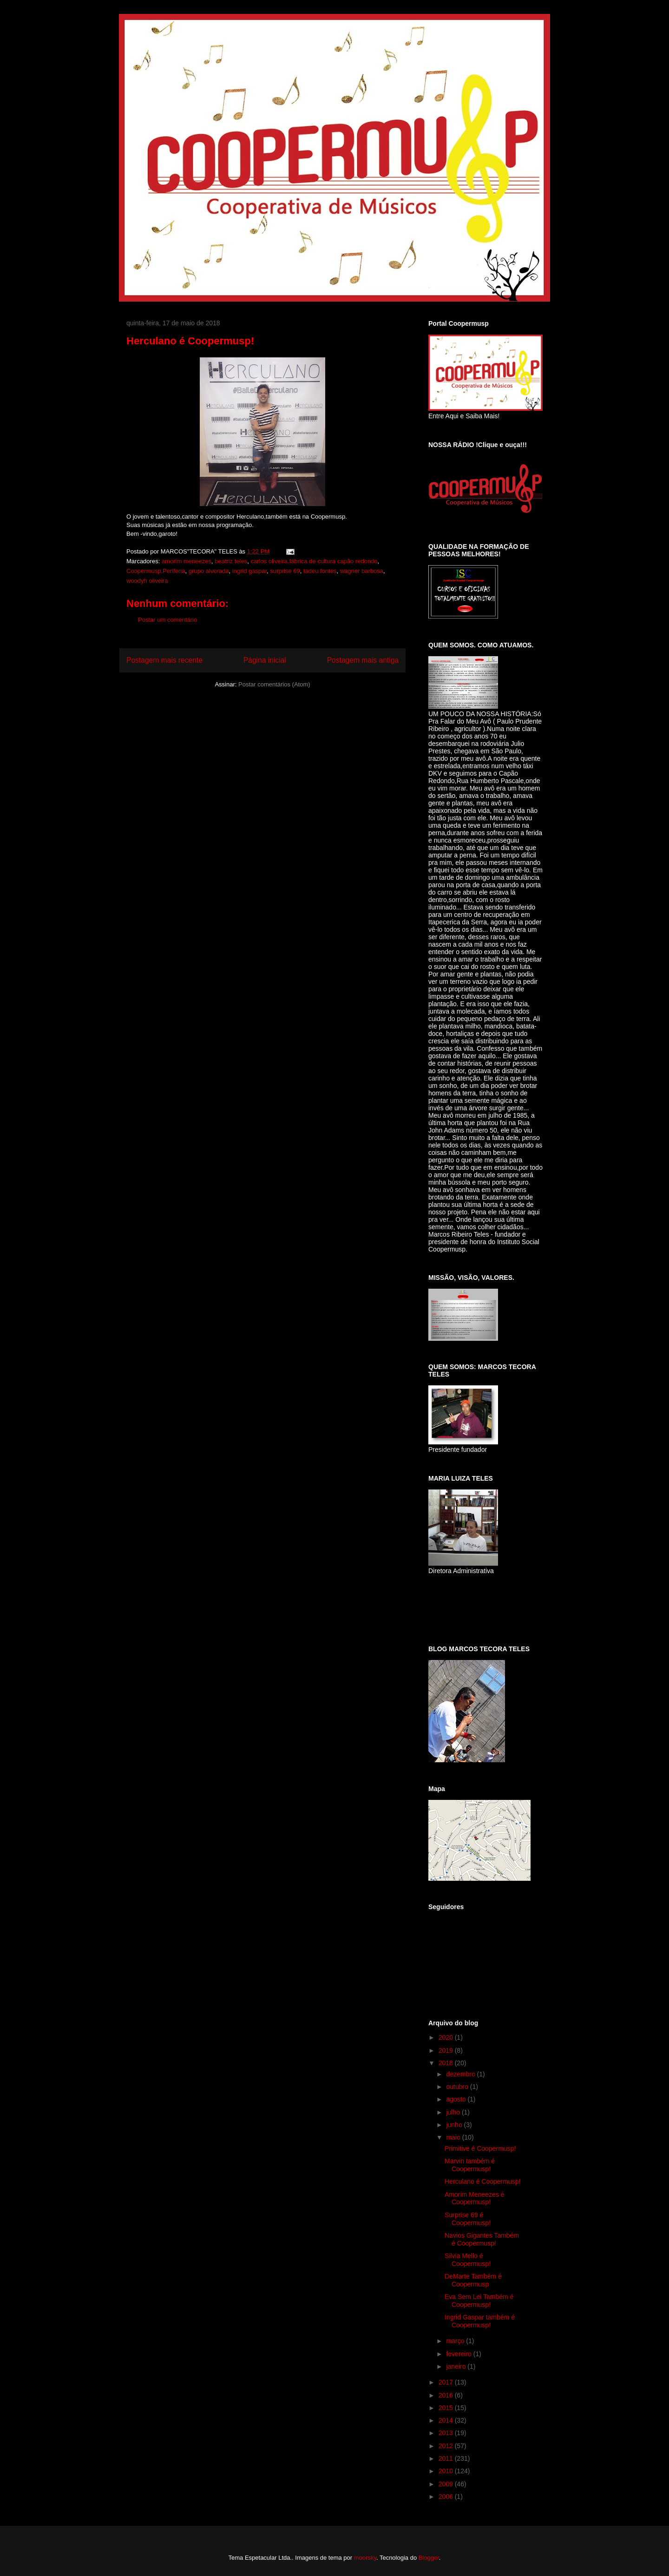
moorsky (365, 2557)
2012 (447, 2446)
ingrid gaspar (249, 570)
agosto (456, 2099)
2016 (447, 2395)
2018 (447, 2063)
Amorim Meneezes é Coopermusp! (474, 2198)
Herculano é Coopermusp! (482, 2181)
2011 (447, 2458)
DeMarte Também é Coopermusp (473, 2280)
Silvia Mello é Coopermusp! (468, 2259)
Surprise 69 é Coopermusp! (468, 2219)
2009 (447, 2484)
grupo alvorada (209, 570)
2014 (447, 2420)
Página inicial (264, 660)
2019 (447, 2050)
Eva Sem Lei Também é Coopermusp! (479, 2300)
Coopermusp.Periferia (155, 570)
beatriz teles (231, 561)
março (456, 2341)
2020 (447, 2037)
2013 (447, 2433)
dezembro (461, 2074)
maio (454, 2137)
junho (455, 2124)
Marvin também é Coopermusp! (470, 2165)
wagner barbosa (361, 570)
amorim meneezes (186, 561)
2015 (447, 2407)
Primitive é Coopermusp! (480, 2148)
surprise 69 (285, 570)
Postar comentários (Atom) (274, 684)
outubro (458, 2086)
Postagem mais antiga (363, 660)
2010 (447, 2471)
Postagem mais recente (164, 660)
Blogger (429, 2557)
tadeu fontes (320, 570)
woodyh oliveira (147, 580)
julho (453, 2112)
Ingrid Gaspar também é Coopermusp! (480, 2321)
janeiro (456, 2366)
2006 (447, 2496)
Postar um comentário (167, 619)
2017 (447, 2382)
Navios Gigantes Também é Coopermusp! (482, 2239)
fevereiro (459, 2354)
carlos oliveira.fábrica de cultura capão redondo (313, 561)
